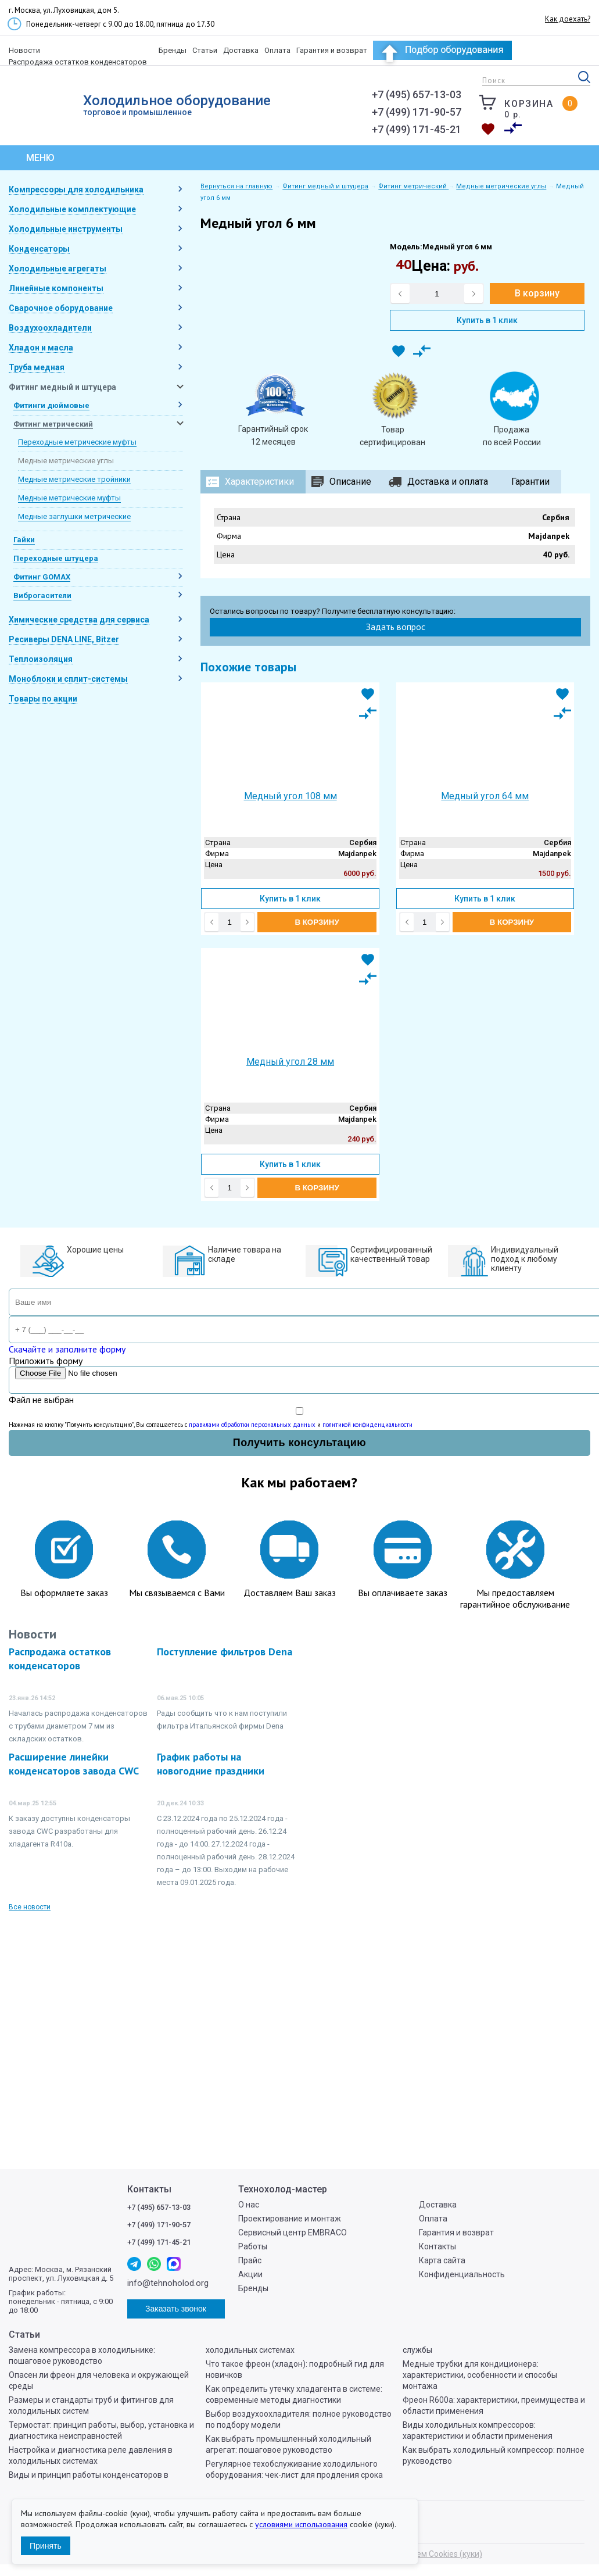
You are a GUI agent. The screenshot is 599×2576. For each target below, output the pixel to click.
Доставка (241, 50)
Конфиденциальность (462, 2274)
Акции (250, 2274)
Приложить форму (46, 1360)
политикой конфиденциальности (367, 1425)
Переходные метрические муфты (77, 442)
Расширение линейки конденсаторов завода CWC (74, 1763)
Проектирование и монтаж (289, 2218)
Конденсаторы (39, 248)
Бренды (172, 50)
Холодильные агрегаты (57, 268)
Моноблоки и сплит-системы (68, 679)
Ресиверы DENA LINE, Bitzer (64, 639)
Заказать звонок (343, 126)
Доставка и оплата (447, 481)
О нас (248, 2204)
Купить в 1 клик (487, 320)
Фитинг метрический (53, 424)
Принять (46, 2545)
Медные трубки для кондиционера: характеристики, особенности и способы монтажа (480, 2375)
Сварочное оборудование (61, 308)
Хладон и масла (41, 347)
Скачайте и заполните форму (67, 1349)
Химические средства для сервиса (79, 619)
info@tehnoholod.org (343, 99)
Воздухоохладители (50, 327)
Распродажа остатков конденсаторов (78, 62)
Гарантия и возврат (331, 50)
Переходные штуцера (55, 558)
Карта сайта (442, 2260)
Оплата (277, 50)
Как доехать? (567, 19)
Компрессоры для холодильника (76, 189)
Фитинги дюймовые (51, 405)
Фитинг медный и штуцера (62, 387)
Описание (350, 481)
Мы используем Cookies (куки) (424, 2554)
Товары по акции (43, 698)
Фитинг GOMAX (41, 577)
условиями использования (301, 2524)
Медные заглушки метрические (74, 516)
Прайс (249, 2260)
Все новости (30, 1907)
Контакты (437, 2246)
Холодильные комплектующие (72, 209)
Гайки (24, 539)
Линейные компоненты (56, 288)
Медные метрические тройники (74, 479)
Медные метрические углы (66, 460)
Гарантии (530, 481)
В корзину (537, 293)
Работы (252, 2246)
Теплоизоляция (41, 659)
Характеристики (259, 481)
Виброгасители (42, 595)
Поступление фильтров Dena (224, 1651)
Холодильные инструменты (66, 229)
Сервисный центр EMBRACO (292, 2232)
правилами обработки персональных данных (252, 1425)
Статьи (204, 50)
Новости (24, 50)
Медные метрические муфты (69, 497)
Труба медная (36, 367)
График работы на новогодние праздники (210, 1763)
